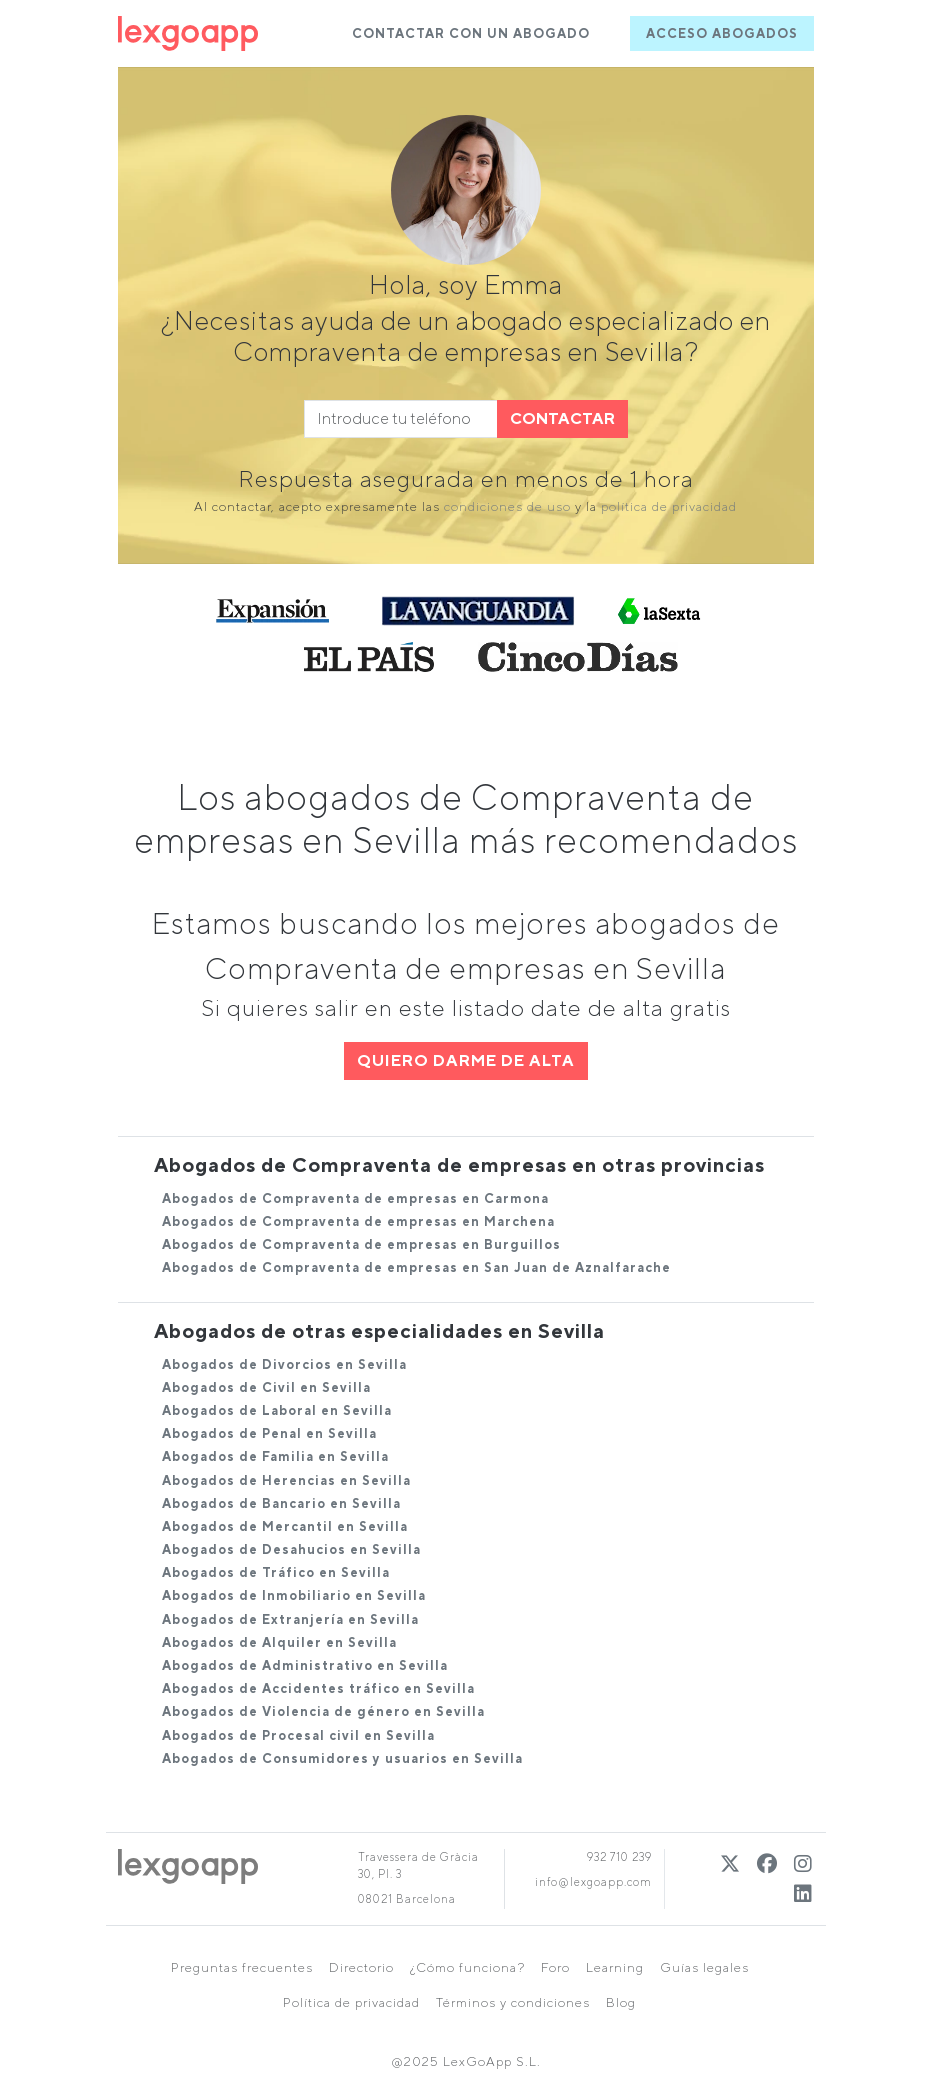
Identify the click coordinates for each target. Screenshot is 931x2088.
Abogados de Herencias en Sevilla (286, 1480)
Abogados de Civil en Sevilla (266, 1387)
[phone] (401, 419)
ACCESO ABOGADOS (722, 33)
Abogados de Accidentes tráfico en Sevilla (318, 1688)
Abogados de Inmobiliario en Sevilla (294, 1595)
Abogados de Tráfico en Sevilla (276, 1572)
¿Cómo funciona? (467, 1967)
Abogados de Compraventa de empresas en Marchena (358, 1221)
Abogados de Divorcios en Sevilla (284, 1364)
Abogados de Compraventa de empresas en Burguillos (361, 1244)
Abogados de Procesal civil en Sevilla (298, 1735)
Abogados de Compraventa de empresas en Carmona (355, 1198)
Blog (621, 2002)
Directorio (361, 1967)
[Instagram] (803, 1863)
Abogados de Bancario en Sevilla (281, 1503)
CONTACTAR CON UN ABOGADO (471, 33)
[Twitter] (730, 1863)
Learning (615, 1967)
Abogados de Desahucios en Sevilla (291, 1549)
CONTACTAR (562, 418)
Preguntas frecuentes (242, 1967)
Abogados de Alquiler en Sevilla (279, 1642)
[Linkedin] (803, 1893)
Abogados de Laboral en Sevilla (277, 1410)
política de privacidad (669, 506)
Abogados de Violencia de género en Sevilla (323, 1711)
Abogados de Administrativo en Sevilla (305, 1665)
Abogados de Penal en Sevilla (269, 1433)
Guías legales (704, 1967)
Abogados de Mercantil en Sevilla (285, 1526)
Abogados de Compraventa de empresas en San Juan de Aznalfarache (416, 1267)
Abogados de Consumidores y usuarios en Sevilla (342, 1758)
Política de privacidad (351, 2002)
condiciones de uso (507, 506)
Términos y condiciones (513, 2002)
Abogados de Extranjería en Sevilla (290, 1619)
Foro (555, 1967)
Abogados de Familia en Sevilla (275, 1456)
